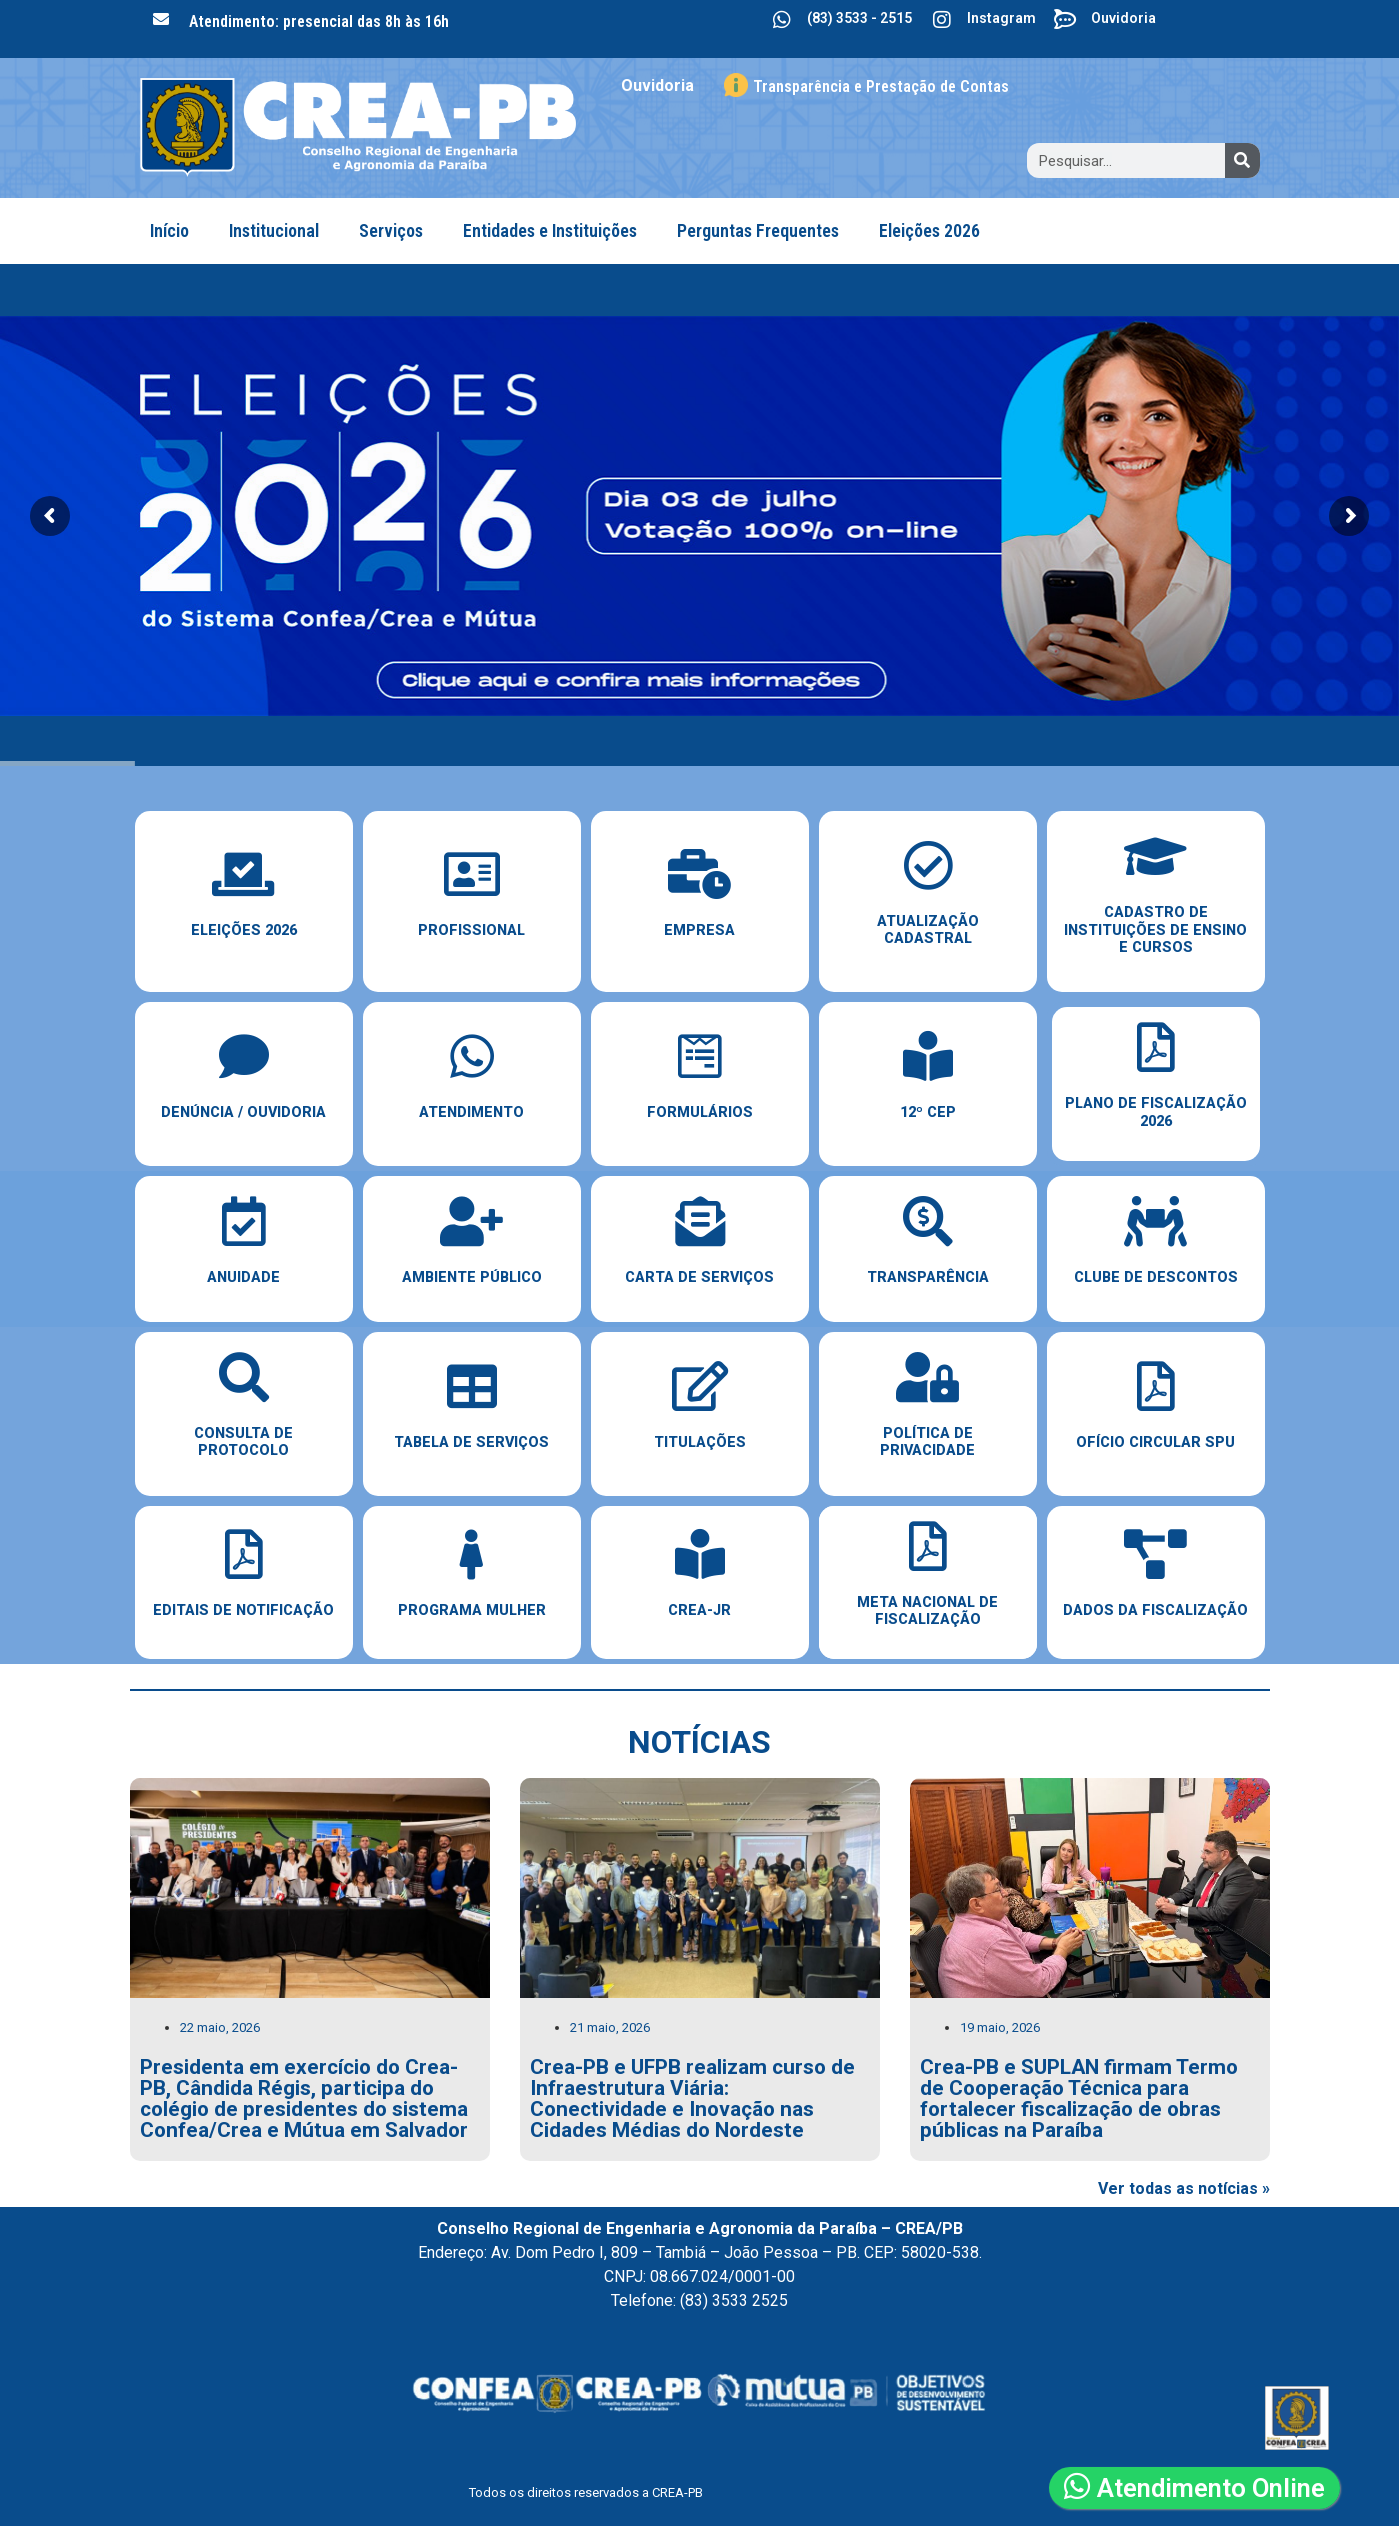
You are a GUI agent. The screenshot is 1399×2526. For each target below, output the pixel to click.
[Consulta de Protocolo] (244, 1377)
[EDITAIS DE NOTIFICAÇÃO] (244, 1554)
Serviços (391, 230)
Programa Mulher (472, 1610)
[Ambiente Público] (472, 1221)
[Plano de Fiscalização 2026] (1156, 1047)
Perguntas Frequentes (758, 230)
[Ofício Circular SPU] (1156, 1386)
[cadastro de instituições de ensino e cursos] (1156, 856)
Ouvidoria (1123, 18)
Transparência (928, 1277)
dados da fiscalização (1155, 1610)
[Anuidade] (244, 1221)
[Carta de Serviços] (700, 1221)
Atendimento (471, 1112)
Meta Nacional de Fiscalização (927, 1611)
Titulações (700, 1442)
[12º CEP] (928, 1056)
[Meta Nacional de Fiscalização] (928, 1546)
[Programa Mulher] (472, 1554)
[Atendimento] (472, 1056)
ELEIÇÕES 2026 (244, 930)
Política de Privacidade (927, 1442)
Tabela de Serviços (471, 1442)
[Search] (1242, 160)
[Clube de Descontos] (1156, 1221)
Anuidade (243, 1277)
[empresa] (700, 874)
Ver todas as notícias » (1184, 2188)
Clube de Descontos (1156, 1277)
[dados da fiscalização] (1156, 1554)
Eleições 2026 (929, 230)
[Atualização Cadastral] (928, 865)
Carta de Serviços (699, 1277)
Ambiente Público (472, 1277)
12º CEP (928, 1112)
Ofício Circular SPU (1155, 1442)
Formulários (700, 1112)
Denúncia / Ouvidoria (243, 1112)
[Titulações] (700, 1386)
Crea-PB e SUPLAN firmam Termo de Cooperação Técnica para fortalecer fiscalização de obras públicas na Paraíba (1079, 2098)
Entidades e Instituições (550, 230)
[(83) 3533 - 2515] (782, 20)
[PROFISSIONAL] (472, 874)
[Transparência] (928, 1221)
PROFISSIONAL (471, 930)
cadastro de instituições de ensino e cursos (1155, 930)
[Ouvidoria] (1066, 20)
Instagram (1001, 18)
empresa (699, 930)
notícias (699, 1742)
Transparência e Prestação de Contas (881, 86)
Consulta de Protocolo (243, 1442)
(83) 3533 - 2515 (859, 18)
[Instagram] (942, 20)
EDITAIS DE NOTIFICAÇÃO (243, 1610)
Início (169, 230)
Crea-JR (699, 1610)
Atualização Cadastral (928, 930)
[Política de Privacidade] (928, 1377)
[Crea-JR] (700, 1554)
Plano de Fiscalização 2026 (1156, 1112)
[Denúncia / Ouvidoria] (244, 1056)
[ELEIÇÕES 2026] (244, 874)
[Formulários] (700, 1056)
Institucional (274, 230)
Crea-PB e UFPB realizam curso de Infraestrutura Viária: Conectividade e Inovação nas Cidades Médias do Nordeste (692, 2098)
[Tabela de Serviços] (472, 1386)
